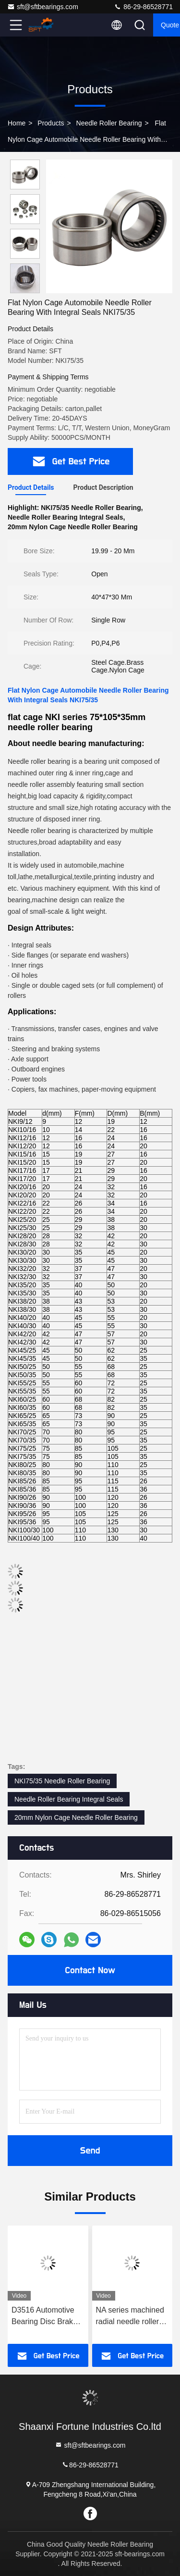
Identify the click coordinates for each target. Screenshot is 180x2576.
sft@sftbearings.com (42, 7)
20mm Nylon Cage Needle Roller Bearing (76, 1817)
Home (16, 123)
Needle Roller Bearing (109, 123)
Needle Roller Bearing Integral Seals (68, 1799)
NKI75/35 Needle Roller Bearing (62, 1781)
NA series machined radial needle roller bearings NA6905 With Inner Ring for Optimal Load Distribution (130, 2316)
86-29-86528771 (143, 7)
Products (50, 123)
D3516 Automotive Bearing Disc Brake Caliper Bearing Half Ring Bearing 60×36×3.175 (46, 2316)
